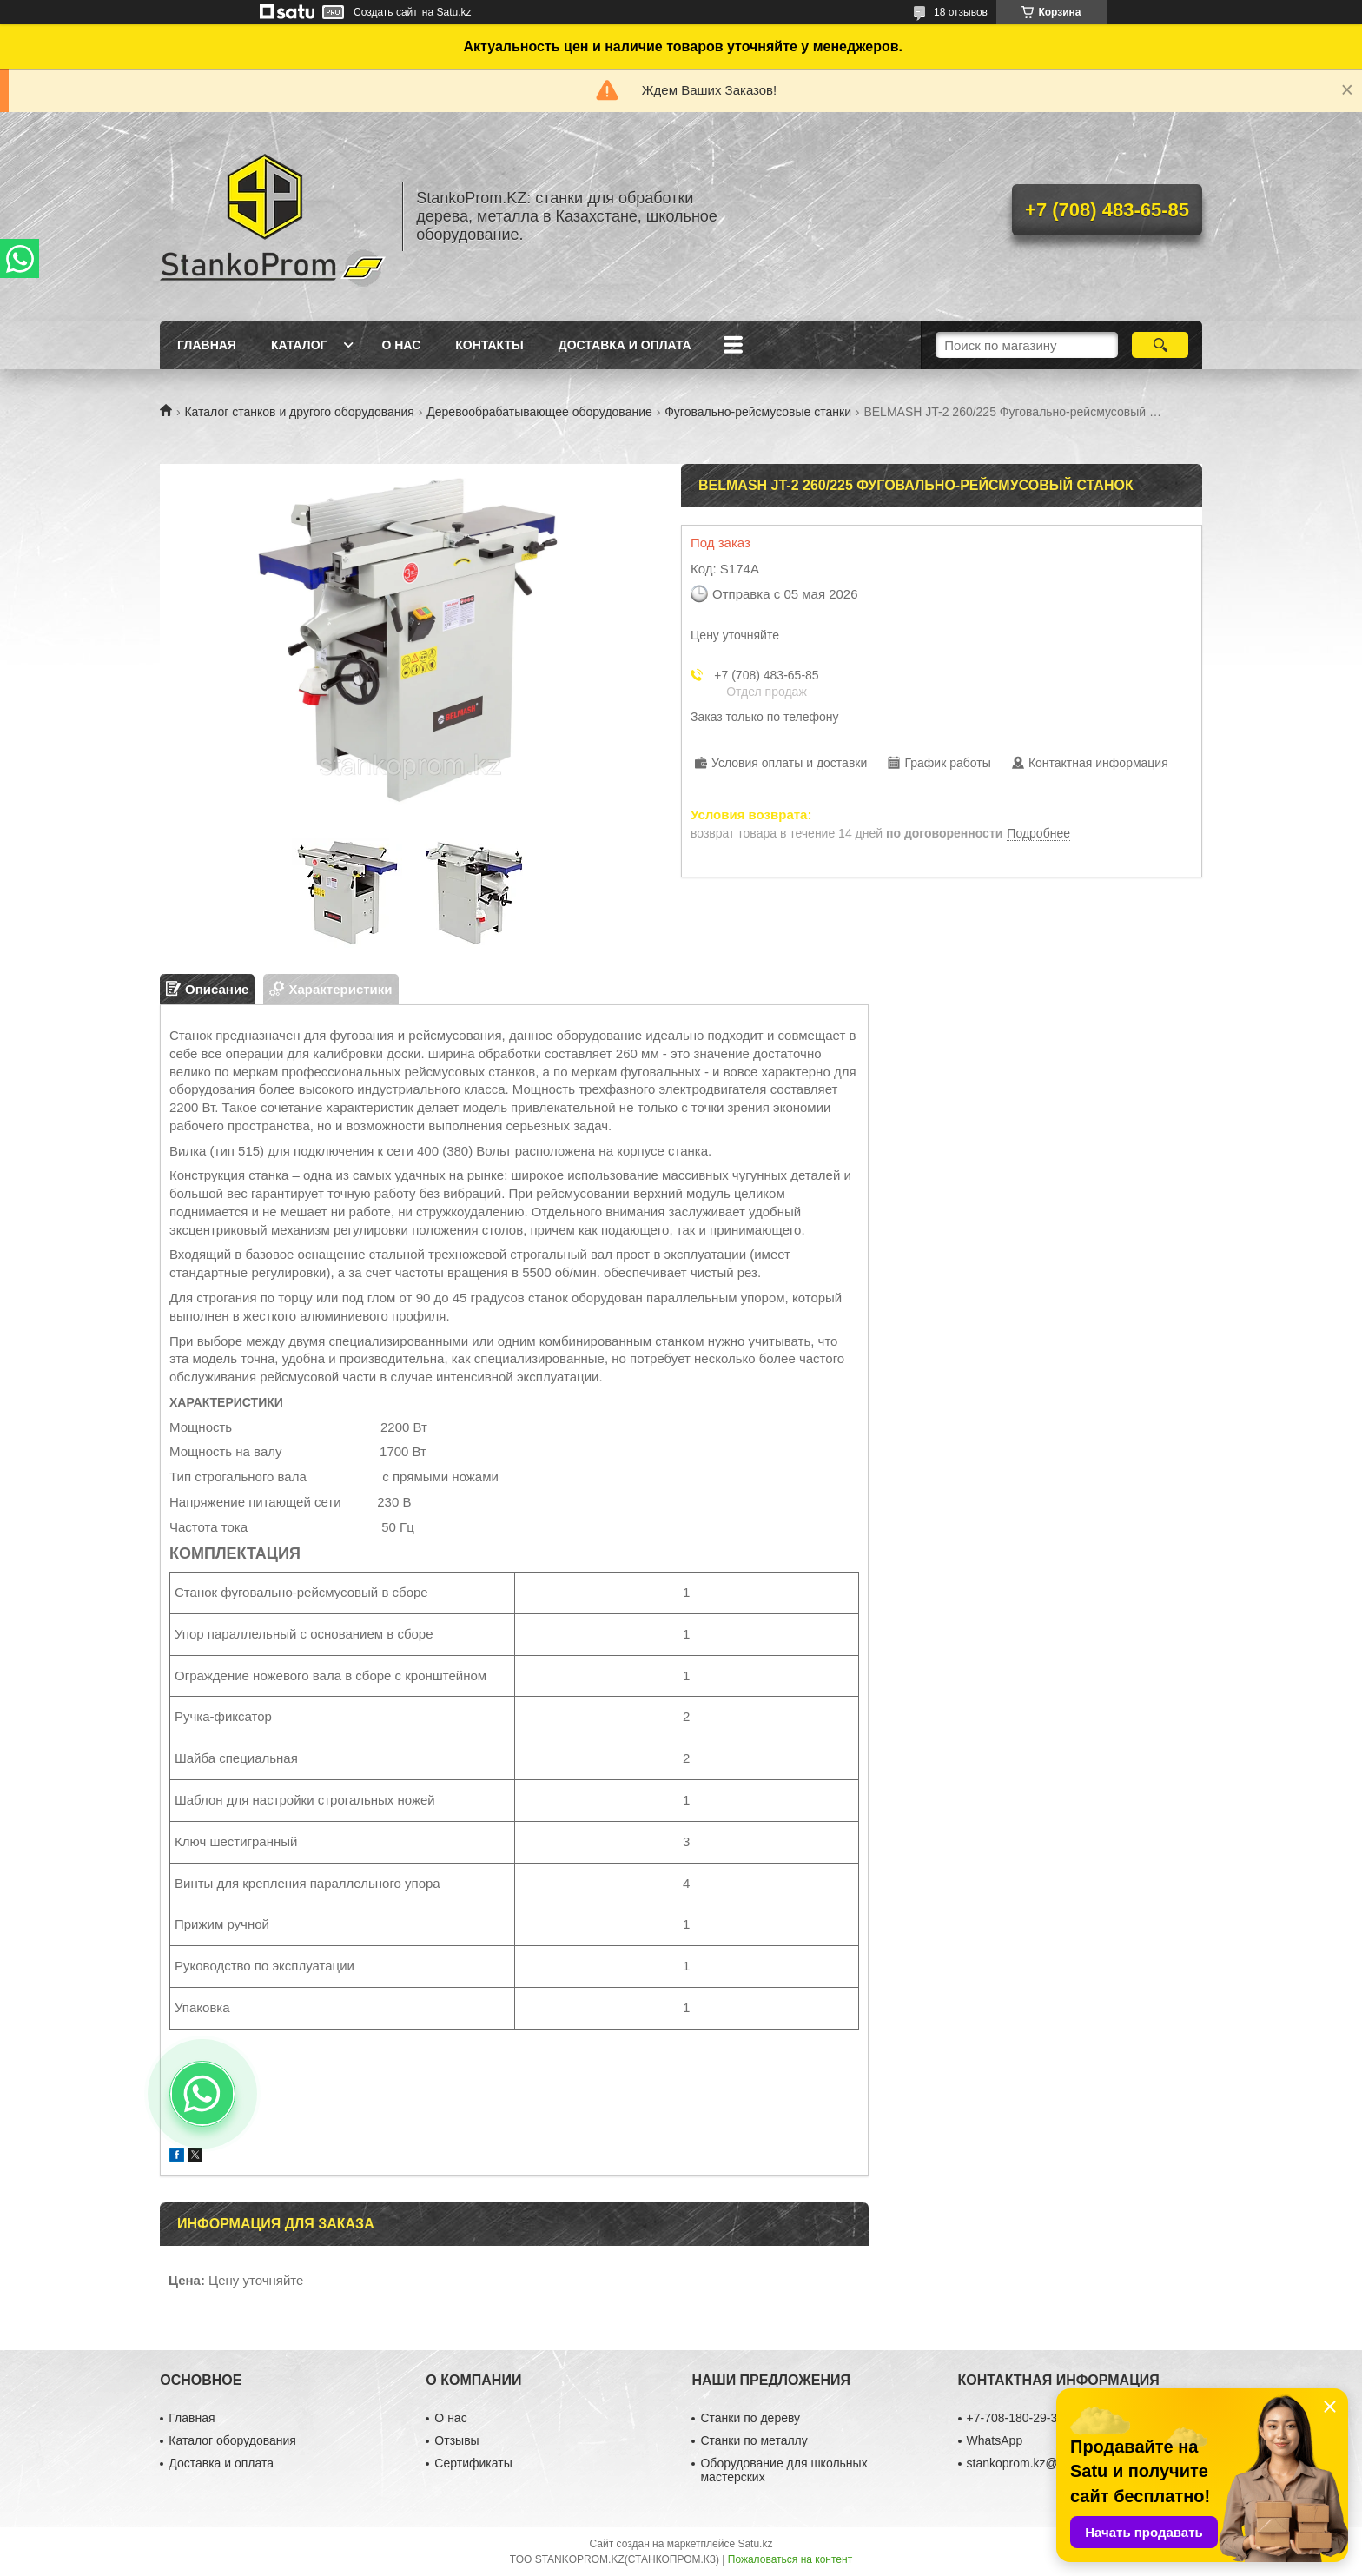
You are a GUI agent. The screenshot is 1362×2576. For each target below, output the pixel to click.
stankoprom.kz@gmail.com (1040, 2463)
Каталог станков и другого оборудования (298, 412)
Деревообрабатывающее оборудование (538, 412)
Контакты (489, 345)
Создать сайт (386, 12)
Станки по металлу (753, 2440)
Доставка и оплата (625, 345)
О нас (400, 345)
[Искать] (1160, 345)
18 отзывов (961, 12)
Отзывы (456, 2440)
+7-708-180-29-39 (1015, 2418)
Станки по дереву (750, 2418)
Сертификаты (473, 2463)
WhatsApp (995, 2440)
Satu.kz (754, 2544)
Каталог (299, 345)
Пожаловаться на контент (790, 2559)
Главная (206, 345)
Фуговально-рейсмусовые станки (757, 412)
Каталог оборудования (232, 2440)
